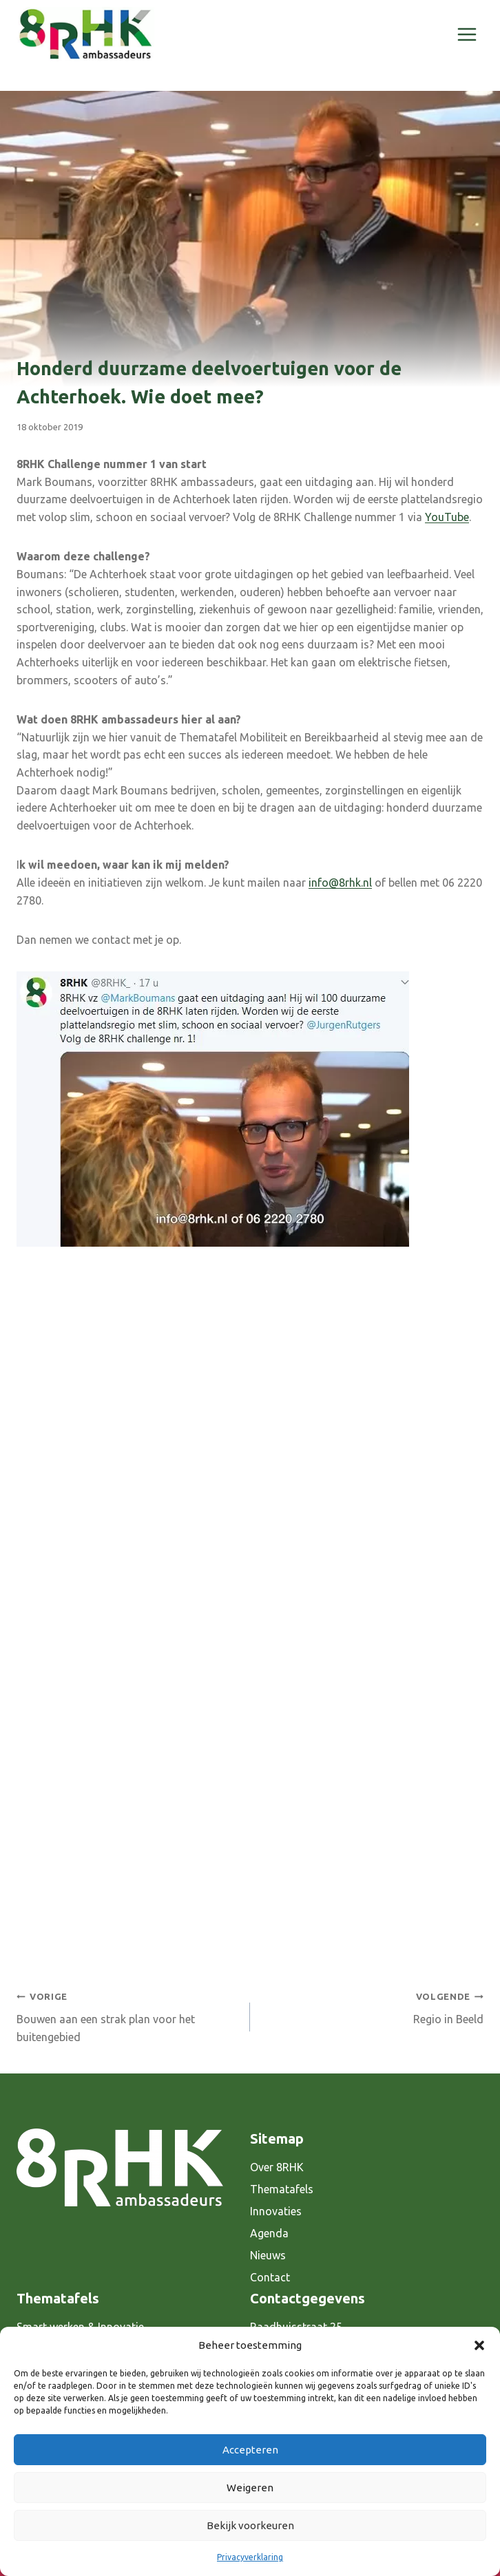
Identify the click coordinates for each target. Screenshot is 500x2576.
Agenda (269, 2233)
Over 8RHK (277, 2167)
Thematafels (281, 2189)
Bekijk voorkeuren (250, 2525)
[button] (479, 2345)
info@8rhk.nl (340, 882)
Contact (270, 2277)
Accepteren (250, 2450)
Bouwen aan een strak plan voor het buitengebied (128, 2014)
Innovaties (276, 2211)
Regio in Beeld (372, 2006)
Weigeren (250, 2487)
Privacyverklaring (250, 2557)
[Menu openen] (466, 34)
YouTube (447, 517)
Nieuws (268, 2255)
